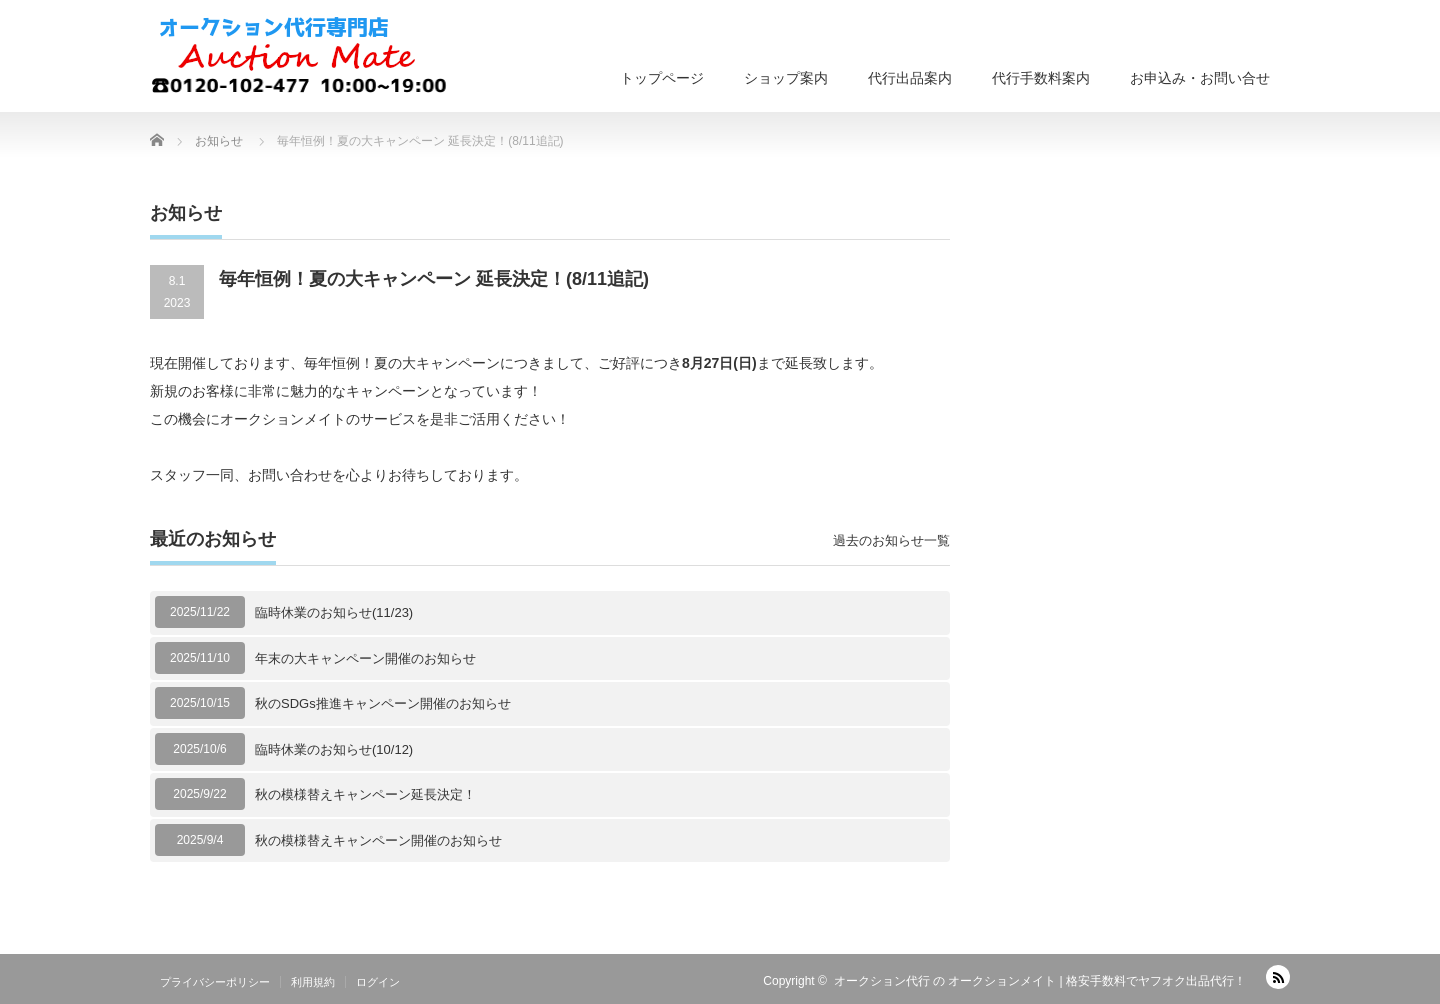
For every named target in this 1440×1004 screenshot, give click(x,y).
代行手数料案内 (1041, 78)
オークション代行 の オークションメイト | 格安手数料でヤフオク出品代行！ (1040, 981)
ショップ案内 (786, 78)
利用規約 (313, 982)
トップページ (662, 78)
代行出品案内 (910, 78)
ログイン (378, 982)
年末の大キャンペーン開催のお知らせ (365, 658)
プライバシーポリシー (215, 982)
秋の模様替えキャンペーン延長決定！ (365, 794)
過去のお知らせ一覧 (891, 540)
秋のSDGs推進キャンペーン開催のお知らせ (383, 703)
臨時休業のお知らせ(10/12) (334, 749)
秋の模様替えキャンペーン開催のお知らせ (378, 840)
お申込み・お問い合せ (1200, 78)
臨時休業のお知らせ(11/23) (334, 612)
